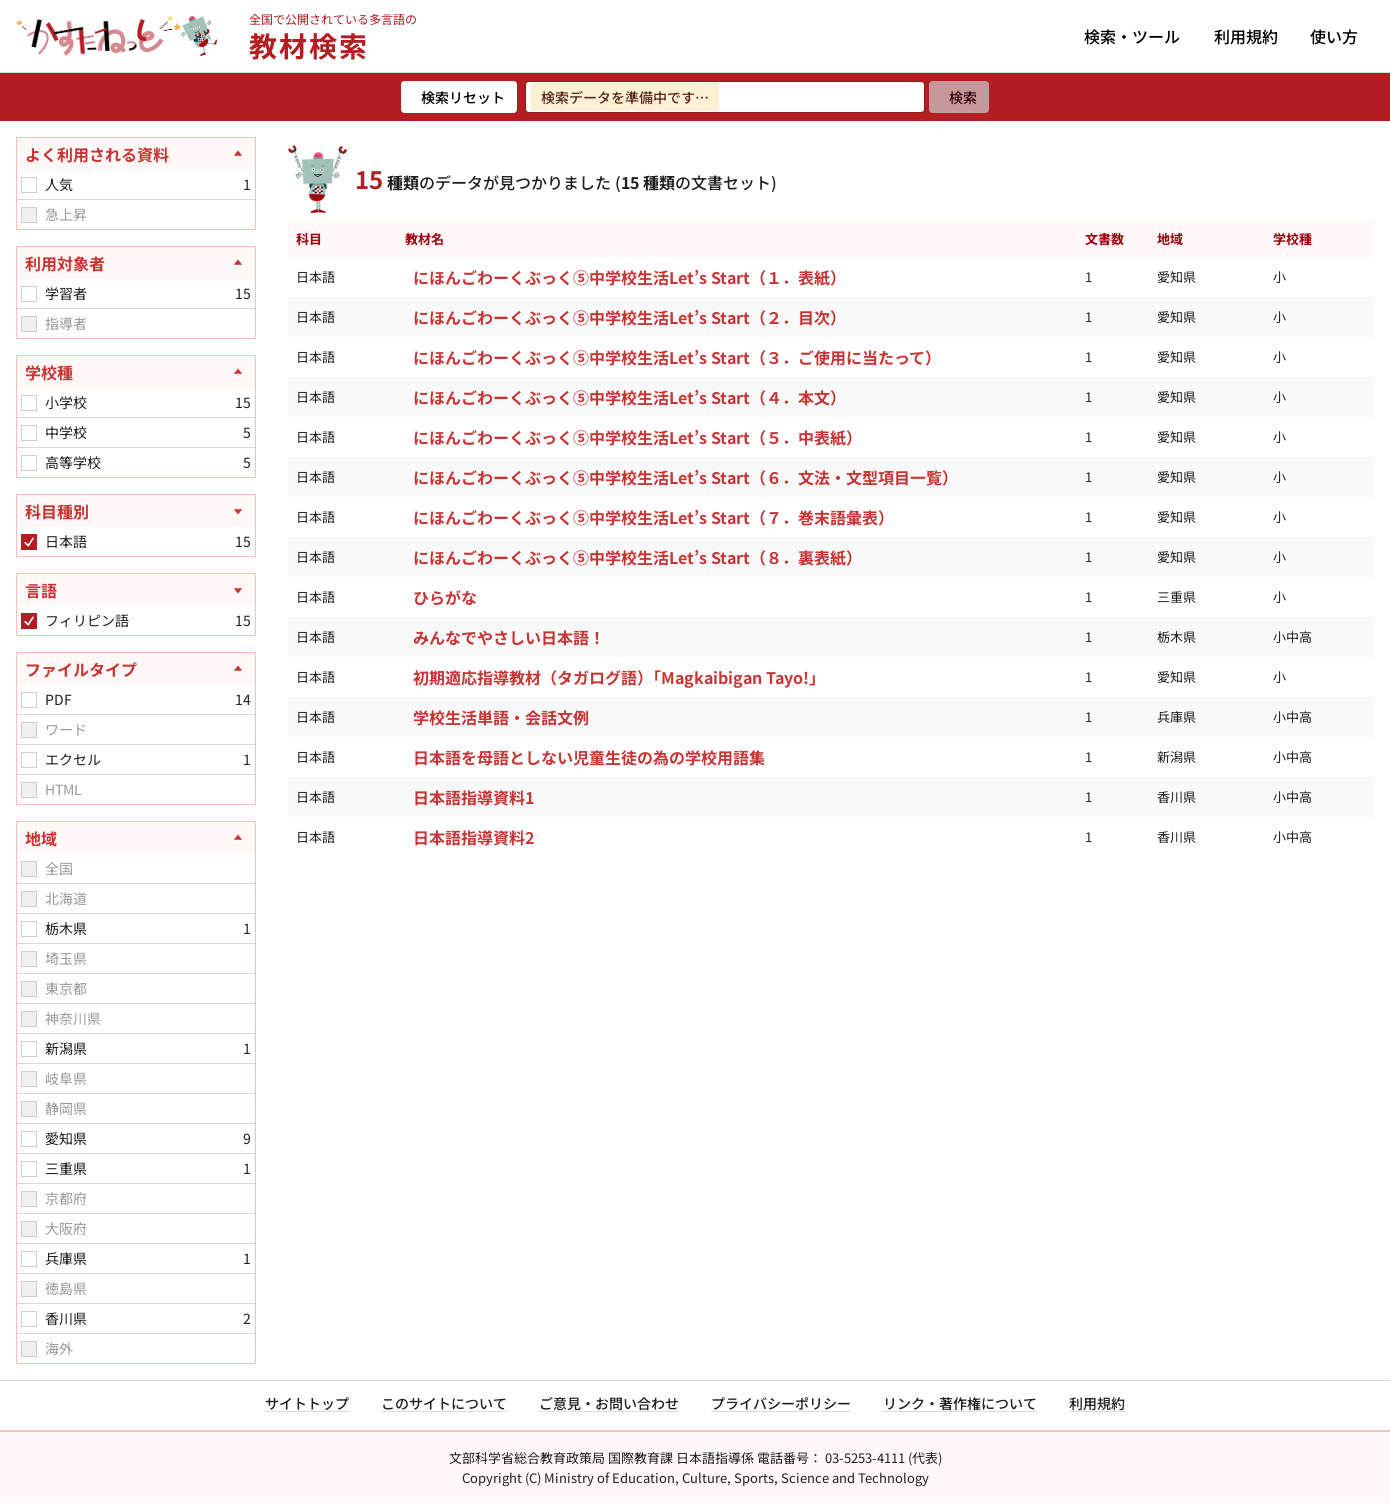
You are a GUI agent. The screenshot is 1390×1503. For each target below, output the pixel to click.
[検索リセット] (459, 97)
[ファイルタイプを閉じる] (136, 669)
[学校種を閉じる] (136, 372)
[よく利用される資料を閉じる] (136, 154)
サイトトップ (307, 1403)
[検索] (959, 97)
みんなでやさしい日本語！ (509, 637)
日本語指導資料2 (473, 837)
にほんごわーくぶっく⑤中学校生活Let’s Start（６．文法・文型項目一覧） (685, 477)
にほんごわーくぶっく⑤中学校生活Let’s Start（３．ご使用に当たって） (677, 357)
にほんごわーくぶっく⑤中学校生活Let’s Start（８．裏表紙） (637, 557)
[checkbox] (29, 185)
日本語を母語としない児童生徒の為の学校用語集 (589, 757)
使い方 (1334, 36)
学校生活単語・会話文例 (501, 717)
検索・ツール (1132, 36)
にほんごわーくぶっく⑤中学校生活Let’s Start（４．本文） (629, 397)
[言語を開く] (136, 590)
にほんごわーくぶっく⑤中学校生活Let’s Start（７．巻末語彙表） (653, 517)
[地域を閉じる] (136, 838)
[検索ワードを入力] (725, 97)
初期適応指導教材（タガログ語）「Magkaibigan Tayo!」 (619, 677)
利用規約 (1246, 36)
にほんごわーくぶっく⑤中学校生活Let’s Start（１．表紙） (629, 277)
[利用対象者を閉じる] (136, 263)
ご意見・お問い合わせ (609, 1403)
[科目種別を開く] (136, 511)
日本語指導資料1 (473, 797)
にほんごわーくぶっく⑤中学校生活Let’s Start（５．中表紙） (637, 437)
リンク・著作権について (960, 1403)
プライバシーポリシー (781, 1403)
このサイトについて (444, 1403)
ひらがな (445, 597)
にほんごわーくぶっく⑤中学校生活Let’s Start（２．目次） (629, 317)
